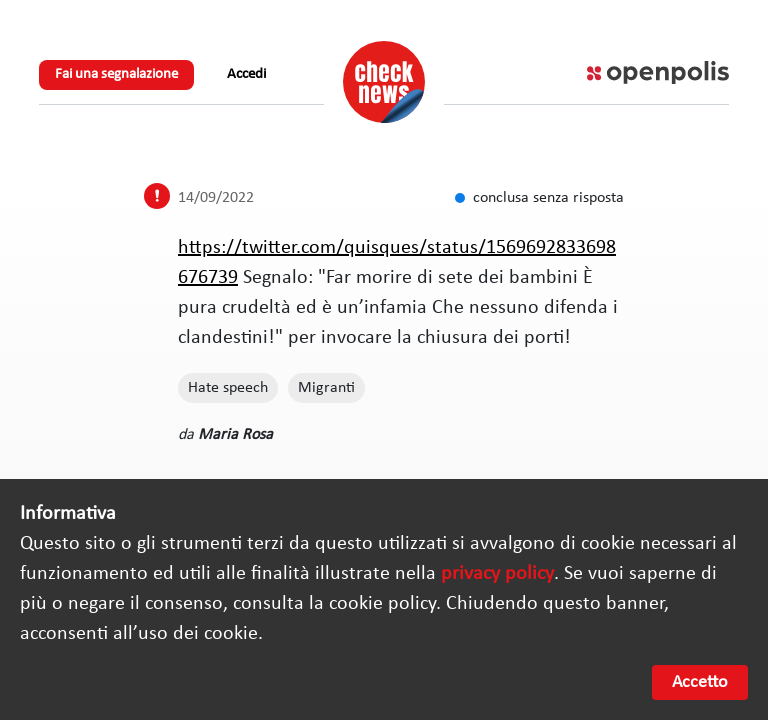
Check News (384, 82)
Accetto (700, 682)
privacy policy (497, 574)
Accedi (246, 74)
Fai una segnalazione (116, 74)
